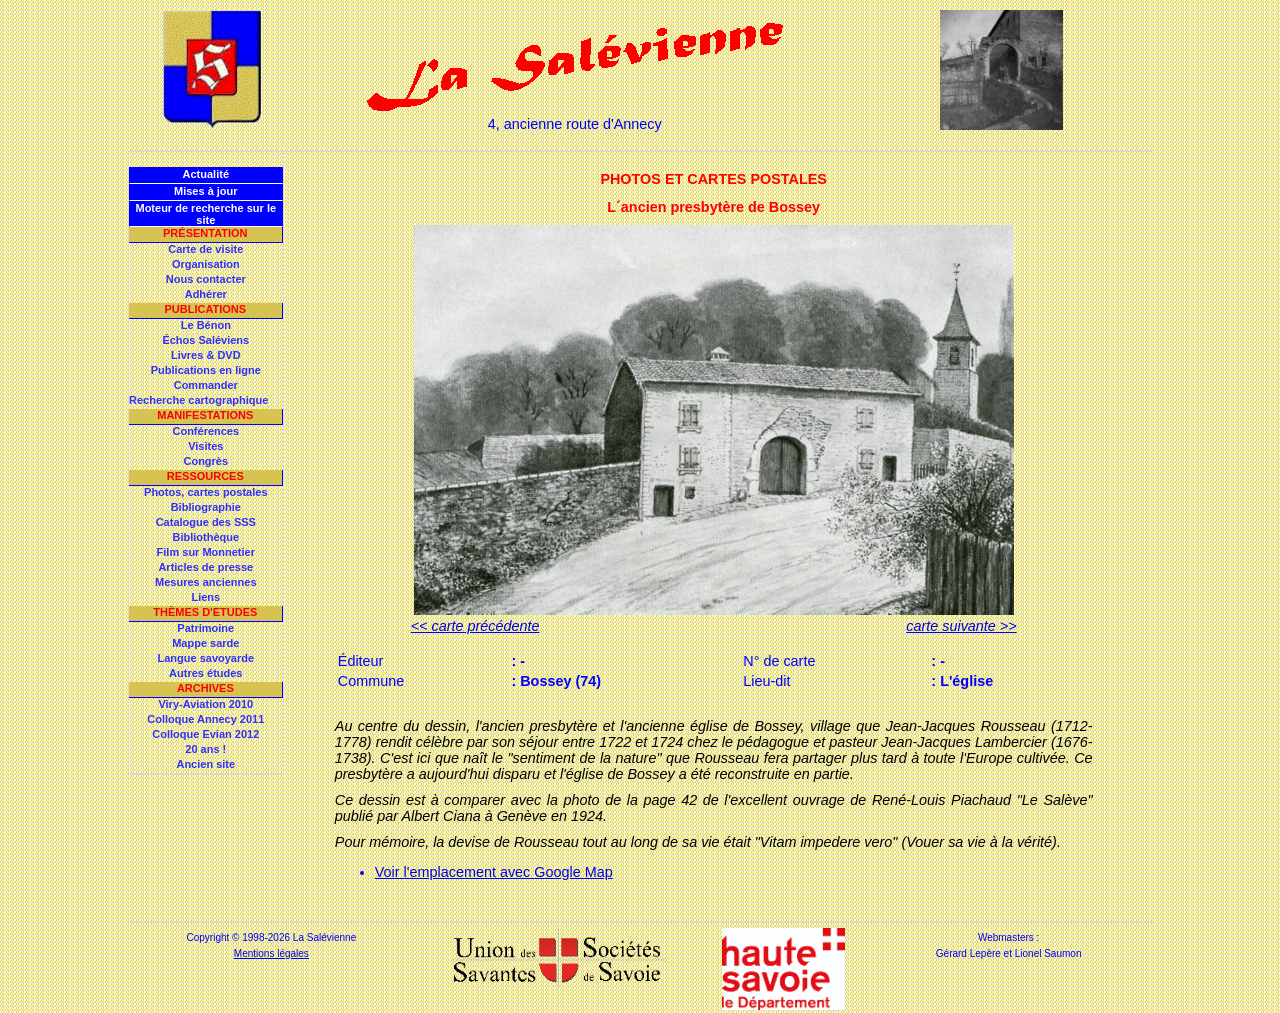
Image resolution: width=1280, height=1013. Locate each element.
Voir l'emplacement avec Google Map (494, 872)
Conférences (205, 431)
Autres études (205, 673)
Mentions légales (271, 953)
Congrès (205, 461)
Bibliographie (206, 507)
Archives (205, 688)
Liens (205, 597)
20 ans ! (205, 749)
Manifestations (205, 415)
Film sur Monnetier (206, 552)
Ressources (205, 476)
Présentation (205, 233)
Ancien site (205, 764)
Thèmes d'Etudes (205, 612)
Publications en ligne (206, 370)
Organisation (206, 264)
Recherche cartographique (198, 400)
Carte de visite (205, 249)
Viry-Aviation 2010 (205, 704)
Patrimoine (205, 628)
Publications (205, 309)
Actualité (206, 174)
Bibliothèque (205, 537)
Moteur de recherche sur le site (205, 214)
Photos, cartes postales (206, 492)
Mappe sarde (205, 643)
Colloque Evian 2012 (205, 734)
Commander (206, 385)
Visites (205, 446)
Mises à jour (206, 191)
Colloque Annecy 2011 (205, 719)
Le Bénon (206, 325)
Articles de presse (205, 567)
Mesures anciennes (206, 582)
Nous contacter (206, 279)
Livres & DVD (206, 355)
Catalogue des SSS (206, 522)
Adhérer (206, 294)
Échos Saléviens (205, 340)
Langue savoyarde (206, 658)
